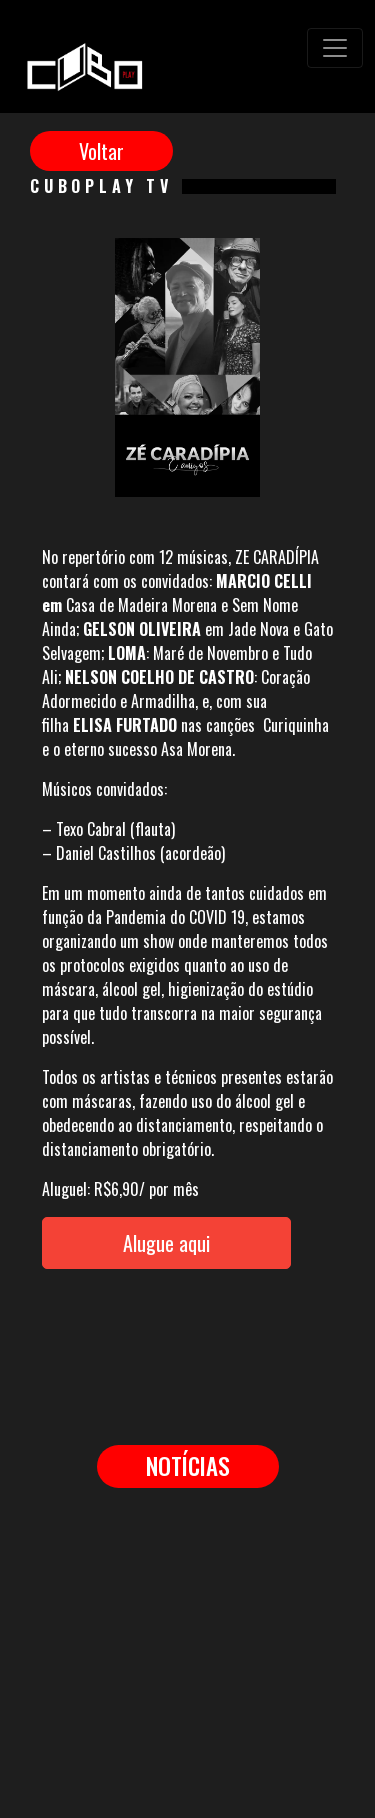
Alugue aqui (166, 1243)
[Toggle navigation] (335, 48)
